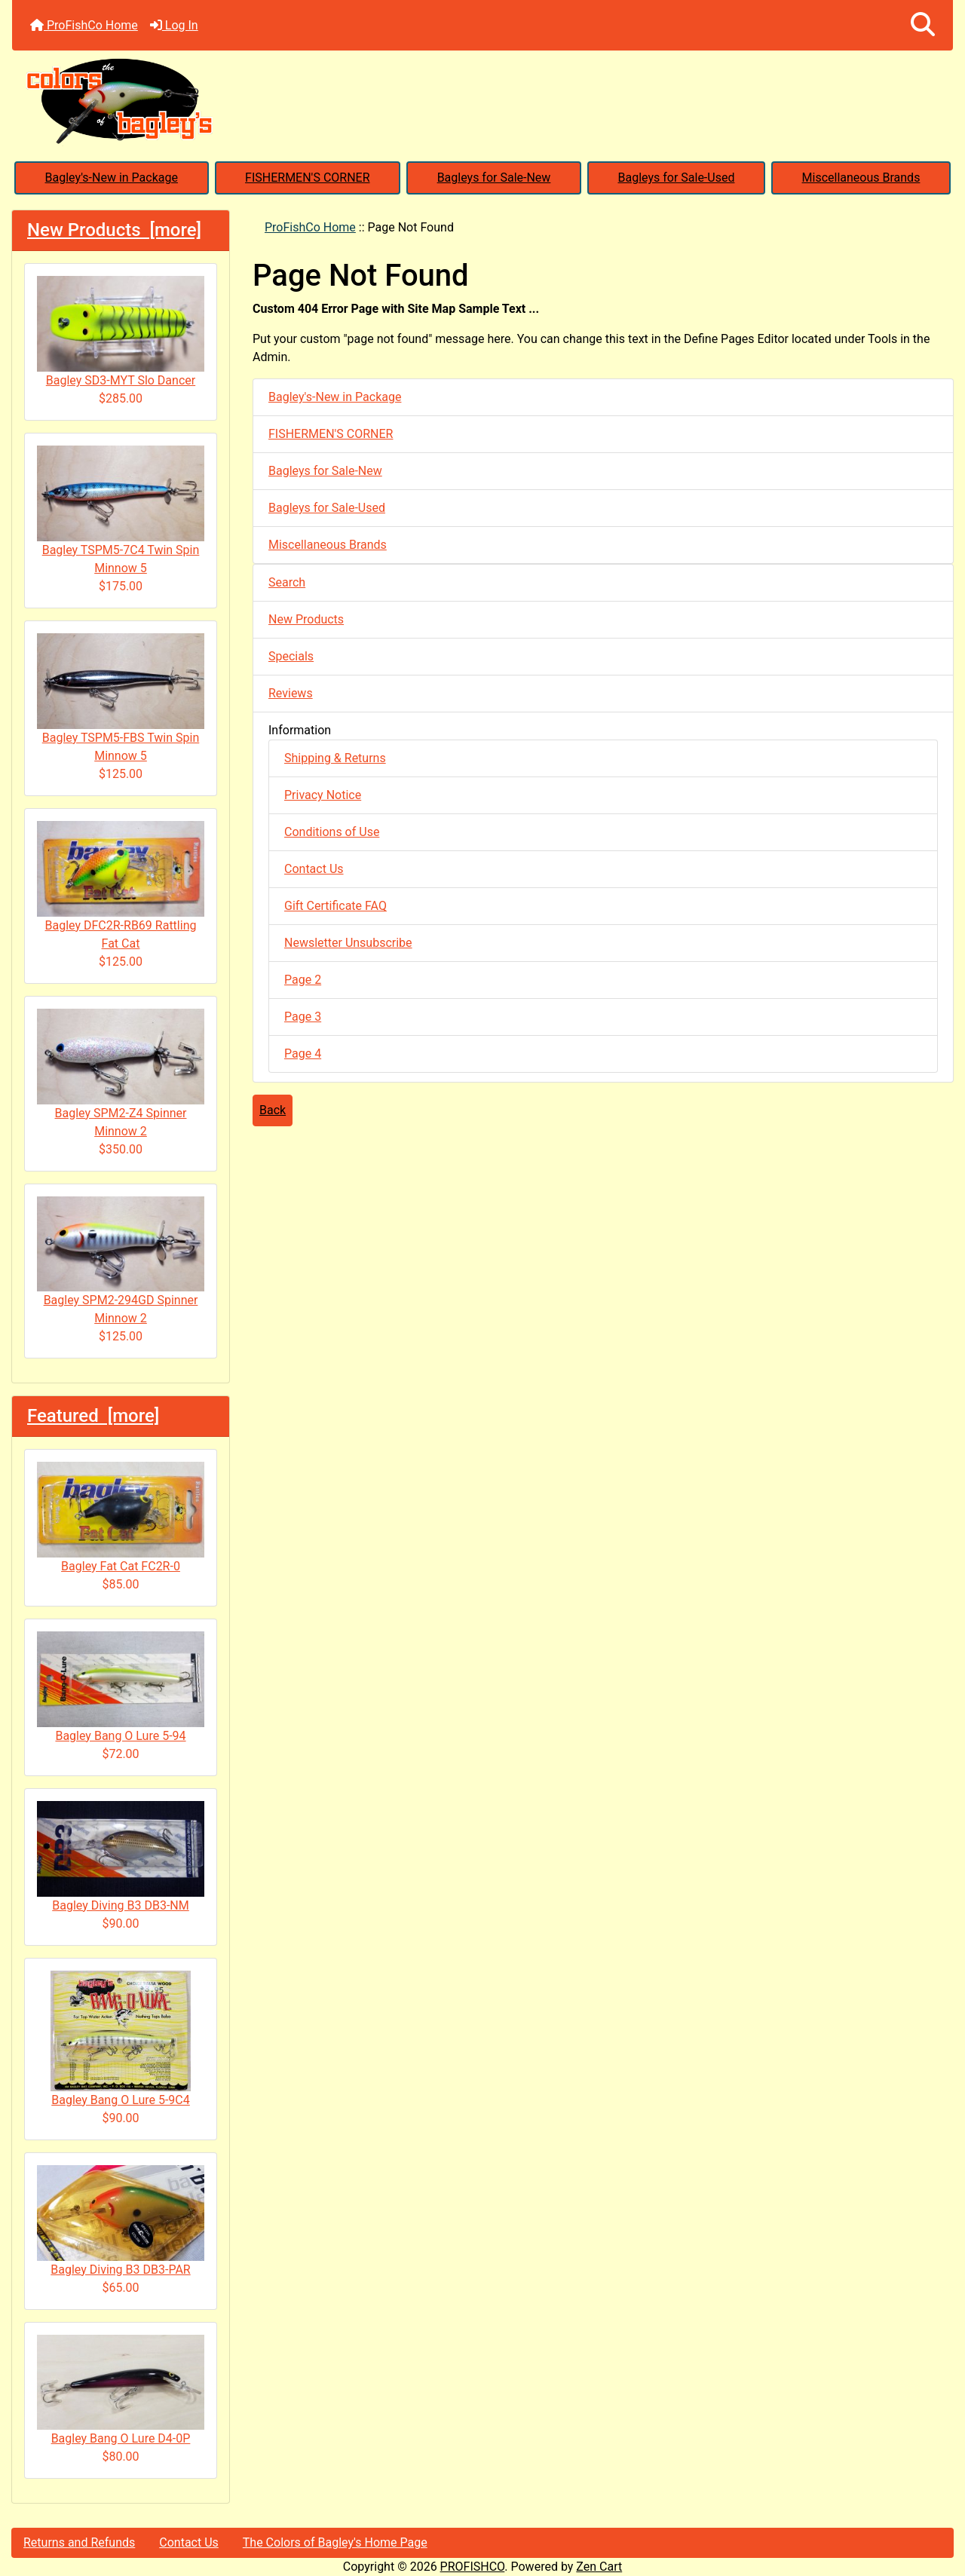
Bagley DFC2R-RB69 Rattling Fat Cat (120, 886)
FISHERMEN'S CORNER (307, 177)
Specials (291, 656)
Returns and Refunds (79, 2542)
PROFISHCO (472, 2566)
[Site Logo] (482, 100)
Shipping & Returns (335, 758)
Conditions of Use (331, 832)
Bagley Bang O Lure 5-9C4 (121, 2039)
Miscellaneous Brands (861, 177)
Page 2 (302, 980)
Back (272, 1110)
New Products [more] (114, 229)
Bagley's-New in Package (111, 177)
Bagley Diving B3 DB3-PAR (120, 2221)
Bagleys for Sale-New (494, 177)
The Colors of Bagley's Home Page (335, 2542)
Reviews (290, 693)
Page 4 (302, 1053)
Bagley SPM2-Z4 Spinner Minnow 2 (120, 1073)
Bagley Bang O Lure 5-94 (120, 1687)
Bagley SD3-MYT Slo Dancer (120, 331)
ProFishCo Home (84, 25)
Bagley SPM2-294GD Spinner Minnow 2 (120, 1261)
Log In (174, 25)
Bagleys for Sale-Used (675, 177)
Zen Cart (599, 2566)
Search (286, 582)
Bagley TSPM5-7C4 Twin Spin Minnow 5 (120, 510)
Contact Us (314, 869)
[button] (923, 25)
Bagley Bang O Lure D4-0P (120, 2390)
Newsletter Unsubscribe (348, 943)
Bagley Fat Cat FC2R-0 (120, 1517)
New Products (306, 619)
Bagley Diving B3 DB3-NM (120, 1857)
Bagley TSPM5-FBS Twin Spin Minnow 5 (120, 698)
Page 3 (302, 1016)
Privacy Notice (322, 795)
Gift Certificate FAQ (335, 906)
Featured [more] (93, 1415)
